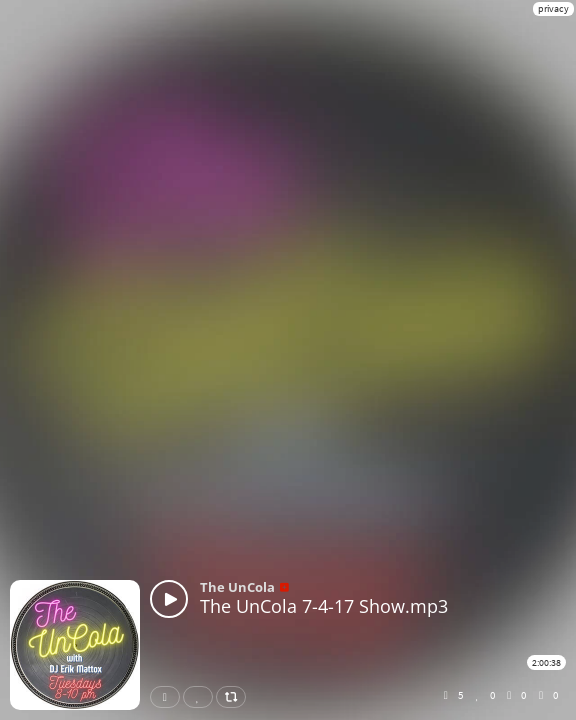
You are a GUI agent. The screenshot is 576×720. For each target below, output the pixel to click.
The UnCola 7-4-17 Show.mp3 (324, 606)
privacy (553, 8)
